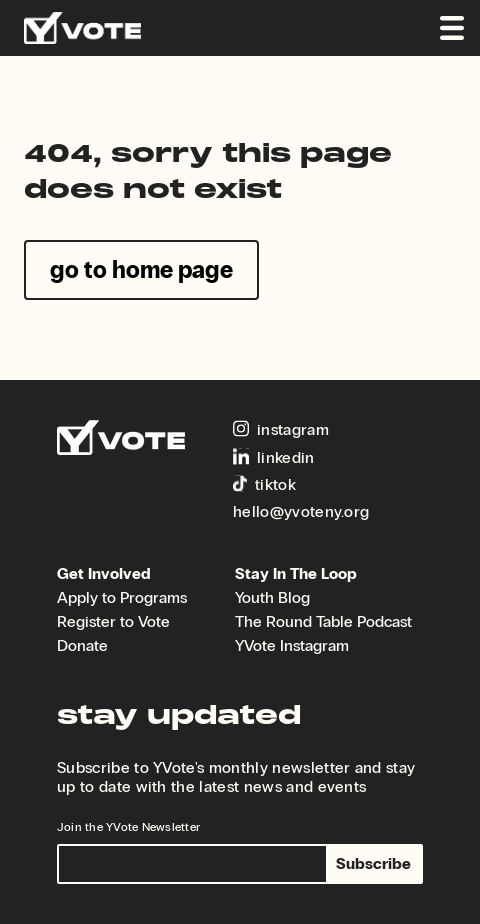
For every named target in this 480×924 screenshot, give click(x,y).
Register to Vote (113, 621)
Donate (82, 645)
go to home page (141, 269)
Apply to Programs (122, 597)
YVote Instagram (292, 645)
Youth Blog (272, 597)
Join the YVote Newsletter (128, 827)
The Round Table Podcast (323, 621)
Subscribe (373, 863)
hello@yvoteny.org (301, 511)
